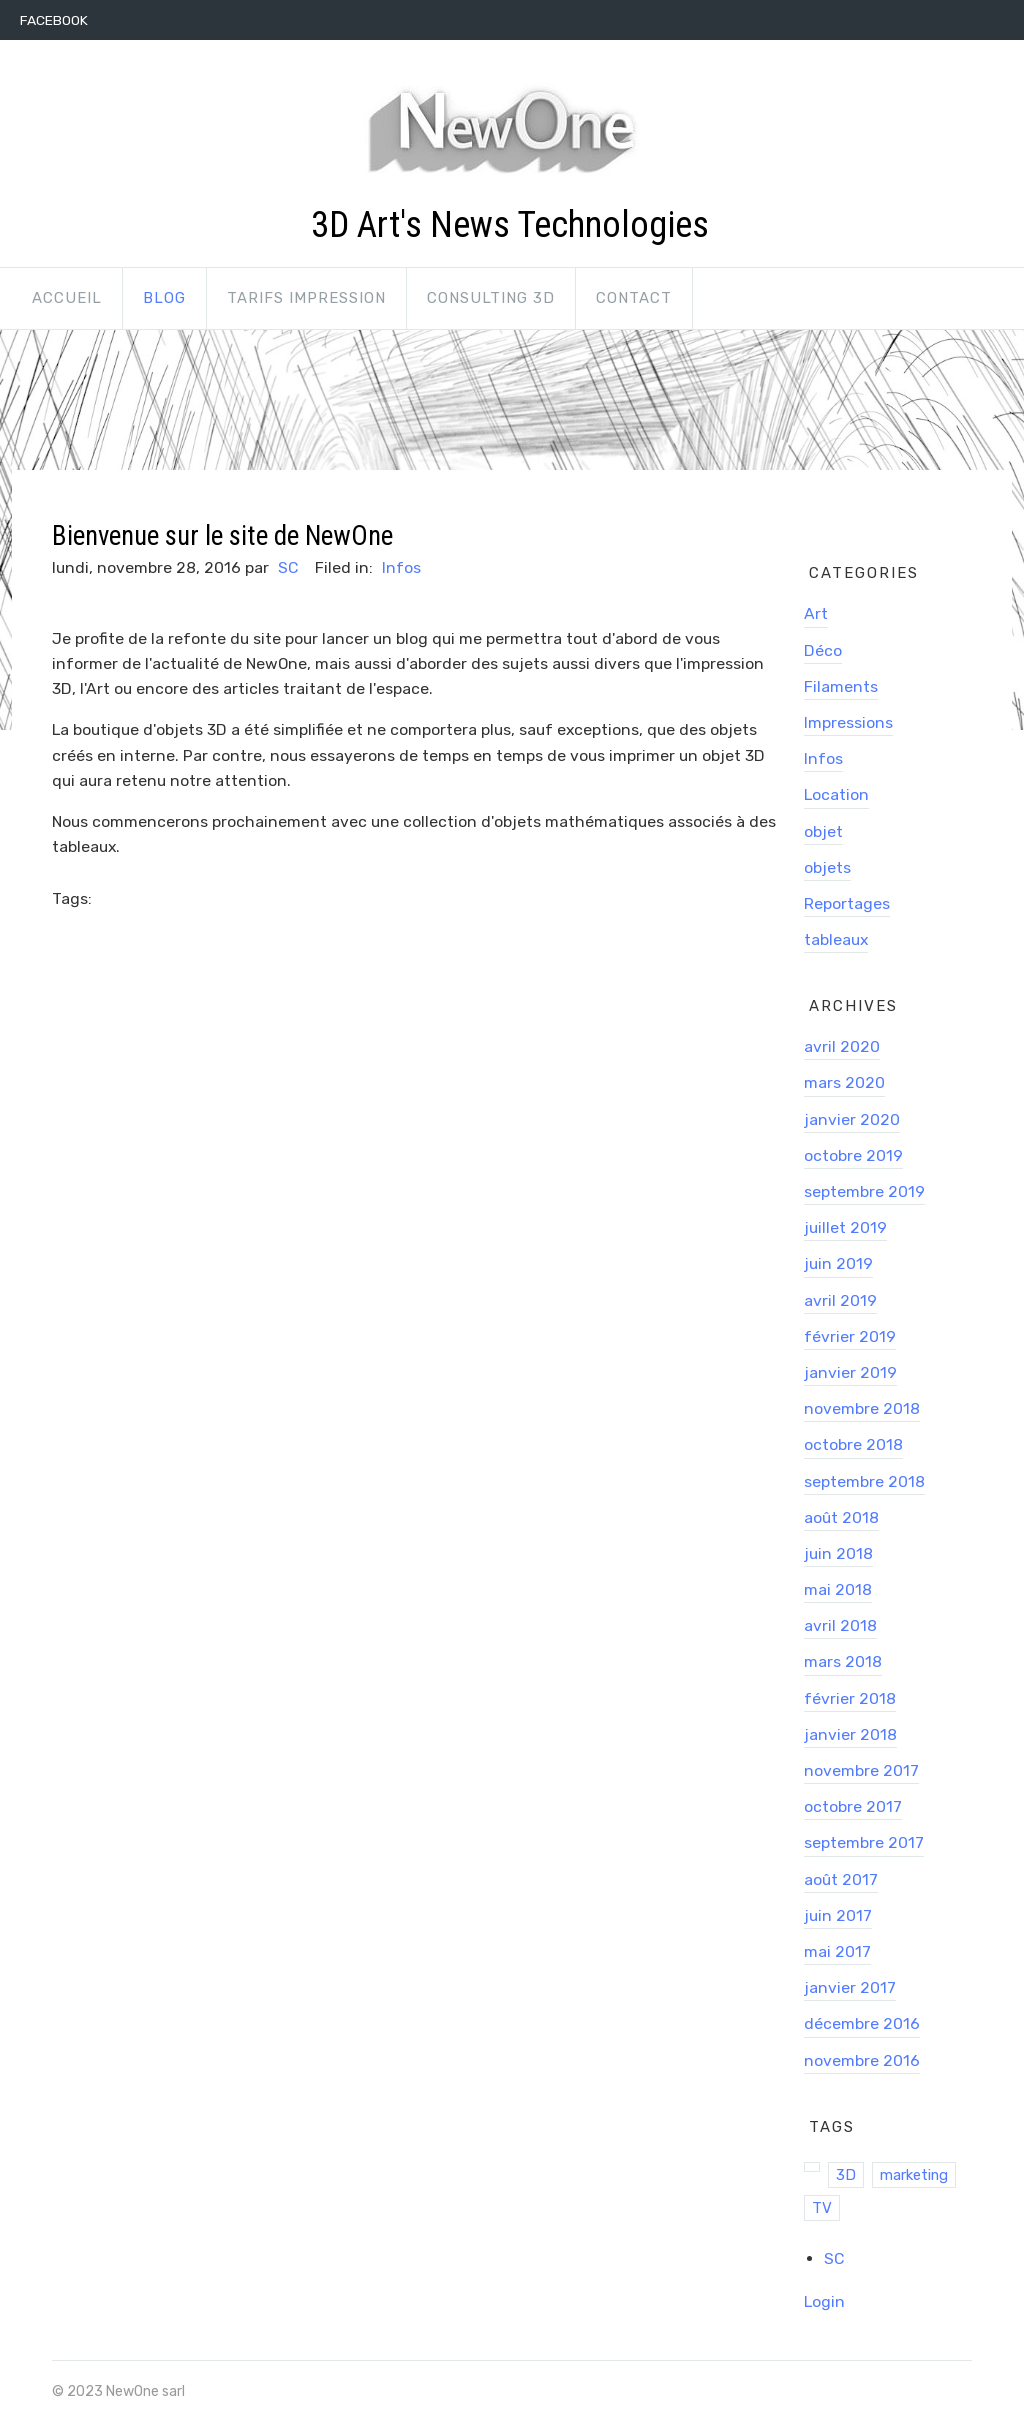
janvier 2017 (850, 1987)
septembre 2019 (864, 1191)
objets (827, 867)
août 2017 (841, 1879)
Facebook (54, 20)
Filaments (841, 686)
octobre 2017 (853, 1806)
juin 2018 (838, 1553)
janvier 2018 (850, 1734)
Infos (401, 567)
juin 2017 (838, 1915)
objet (823, 831)
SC (288, 567)
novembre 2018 (862, 1408)
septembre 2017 (864, 1842)
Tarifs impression (306, 298)
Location (836, 794)
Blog (164, 298)
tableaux (836, 939)
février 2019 (850, 1336)
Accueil (67, 298)
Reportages (847, 903)
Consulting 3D (491, 298)
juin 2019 (838, 1263)
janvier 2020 (852, 1119)
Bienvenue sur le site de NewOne (222, 536)
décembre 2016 (862, 2023)
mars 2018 (843, 1661)
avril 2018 (840, 1625)
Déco (823, 650)
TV (822, 2208)
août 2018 (841, 1517)
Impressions (848, 722)
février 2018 (850, 1698)
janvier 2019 (850, 1372)
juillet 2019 (845, 1227)
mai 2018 (838, 1589)
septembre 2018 (864, 1481)
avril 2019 (840, 1300)
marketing (914, 2175)
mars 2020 (844, 1082)
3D (846, 2175)
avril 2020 (842, 1046)
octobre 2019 (853, 1155)
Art (816, 613)
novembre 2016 (862, 2060)
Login (824, 2301)
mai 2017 (837, 1951)
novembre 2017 (861, 1770)
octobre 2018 (853, 1444)
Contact (634, 298)
